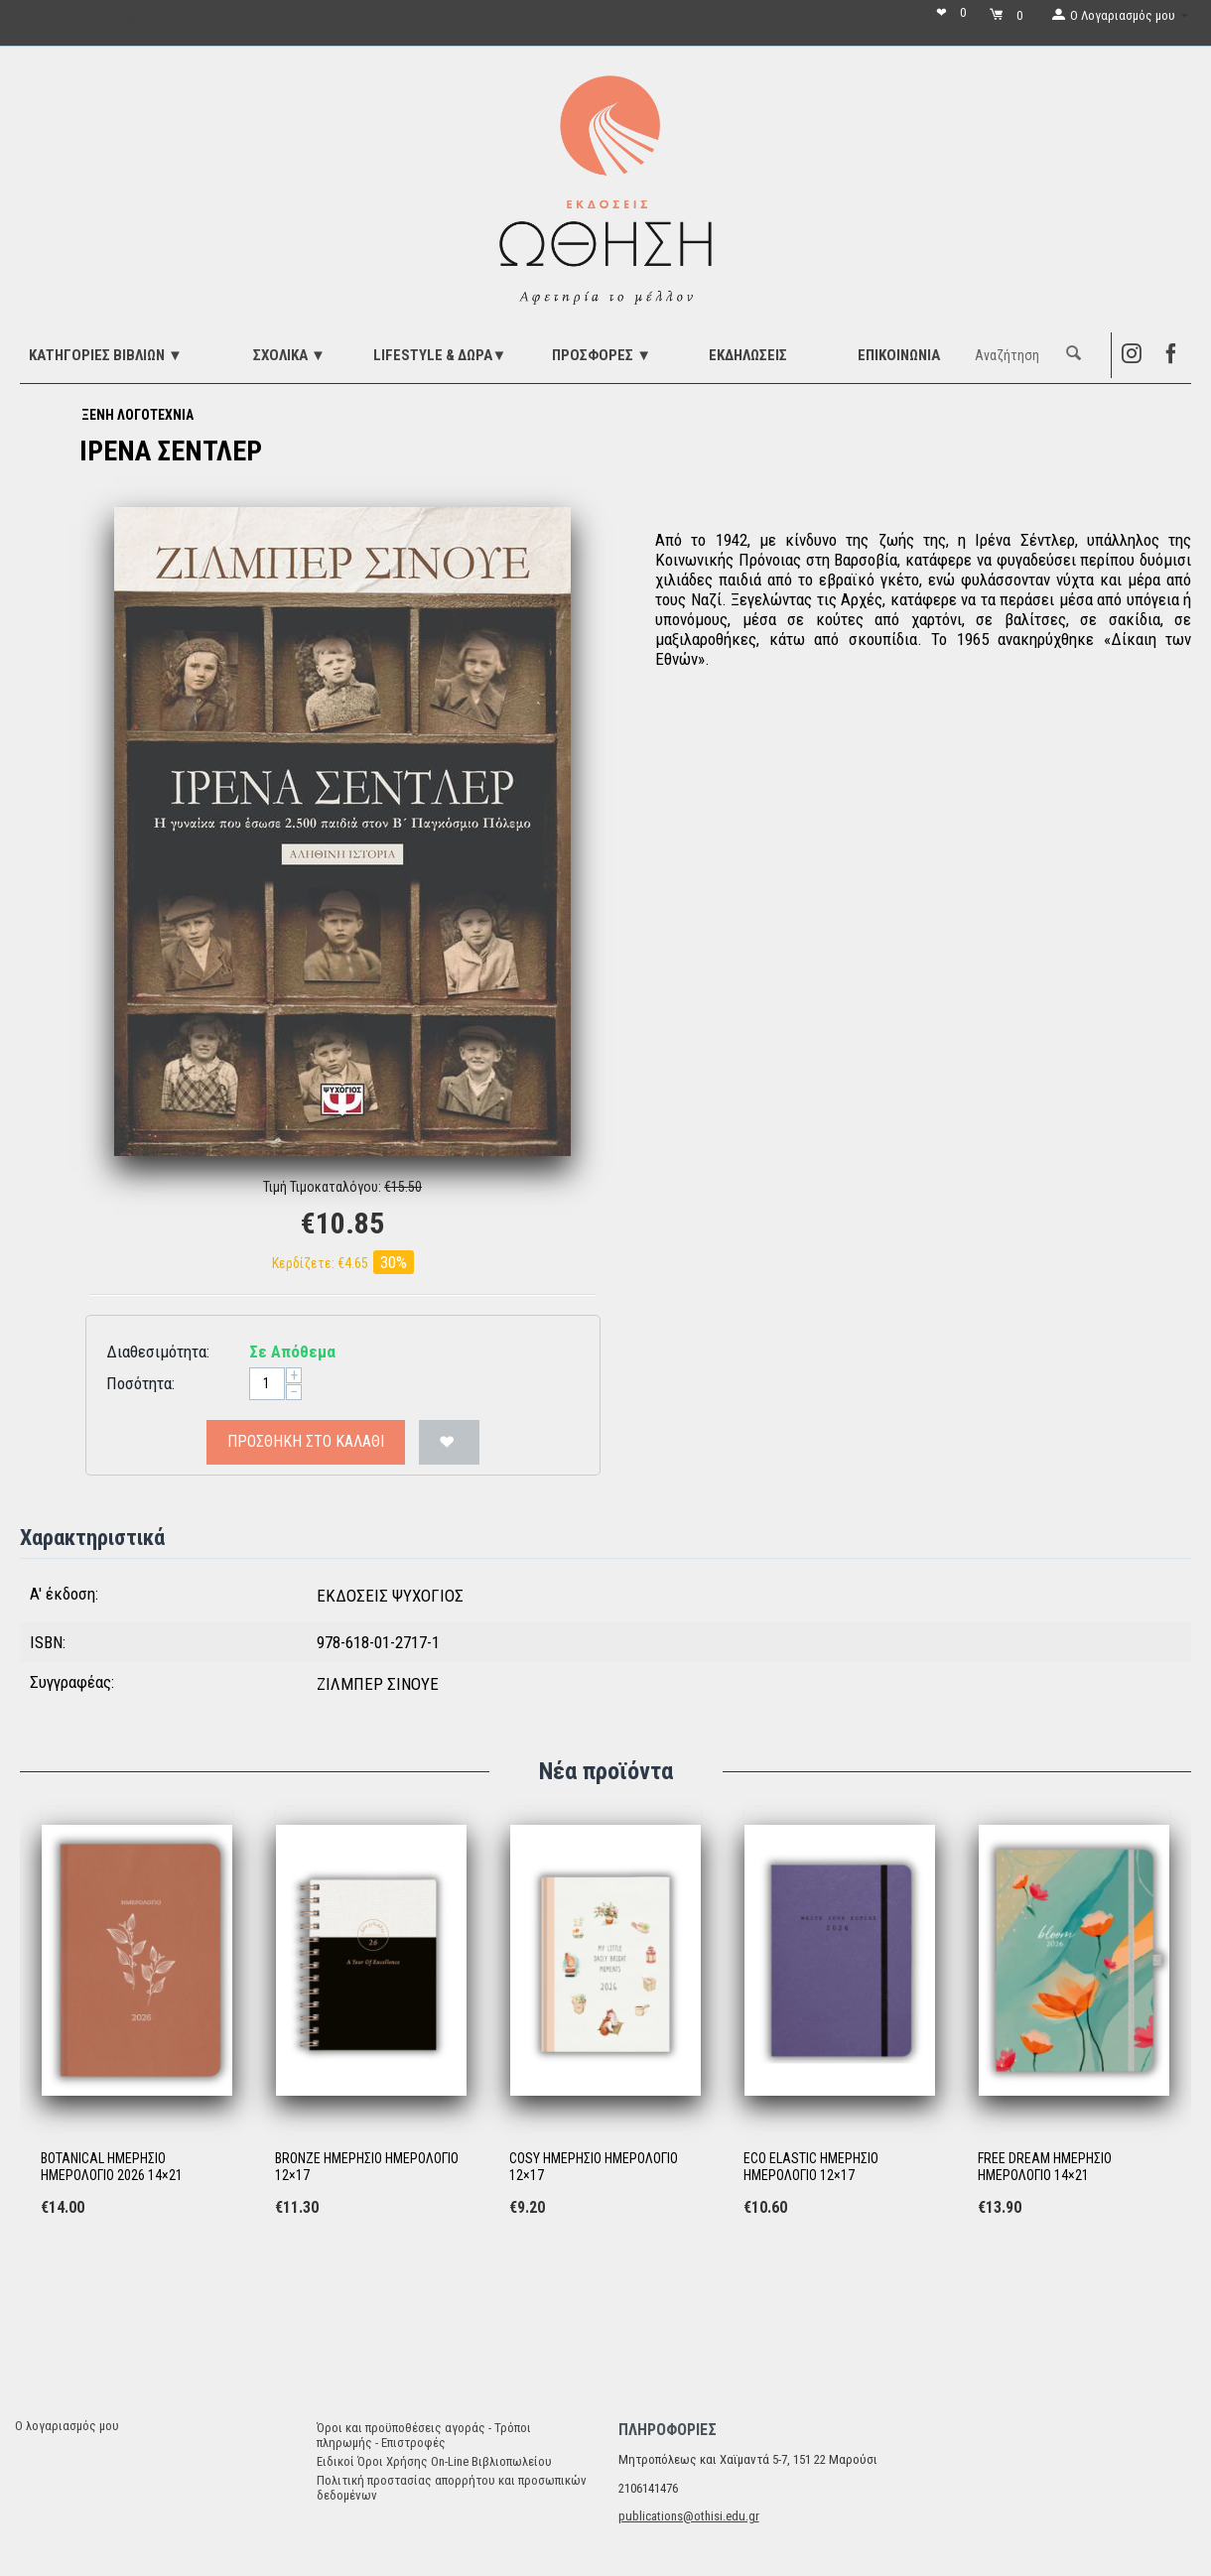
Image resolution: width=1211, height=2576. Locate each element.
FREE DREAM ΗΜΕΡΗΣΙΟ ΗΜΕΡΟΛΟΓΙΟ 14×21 (1045, 2166)
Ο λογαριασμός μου (67, 2425)
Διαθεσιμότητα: (157, 1351)
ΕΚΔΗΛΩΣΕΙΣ (748, 355)
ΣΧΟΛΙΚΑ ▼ (289, 355)
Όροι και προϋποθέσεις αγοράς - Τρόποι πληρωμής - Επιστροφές (424, 2435)
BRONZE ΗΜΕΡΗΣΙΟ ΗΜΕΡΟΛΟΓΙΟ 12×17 (367, 2166)
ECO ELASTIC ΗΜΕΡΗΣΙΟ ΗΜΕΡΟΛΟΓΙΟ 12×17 (810, 2166)
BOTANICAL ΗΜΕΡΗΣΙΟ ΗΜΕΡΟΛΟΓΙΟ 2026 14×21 (112, 2166)
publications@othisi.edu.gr (688, 2516)
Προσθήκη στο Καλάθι (305, 1441)
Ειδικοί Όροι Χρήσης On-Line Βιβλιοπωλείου (434, 2461)
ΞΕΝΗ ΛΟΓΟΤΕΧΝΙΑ (137, 415)
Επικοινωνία (899, 355)
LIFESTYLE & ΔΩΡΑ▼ (440, 355)
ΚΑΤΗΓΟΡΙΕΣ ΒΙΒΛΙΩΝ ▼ (106, 355)
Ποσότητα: (140, 1383)
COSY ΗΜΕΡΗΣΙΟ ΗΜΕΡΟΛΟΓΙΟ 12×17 (593, 2166)
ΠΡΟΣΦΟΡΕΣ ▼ (601, 355)
